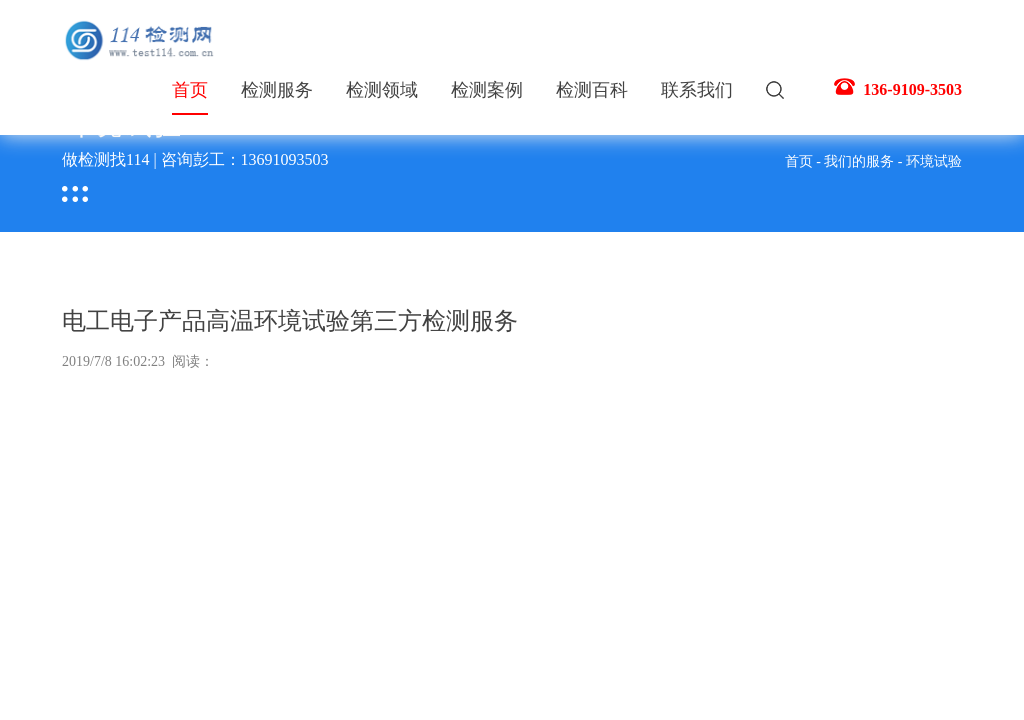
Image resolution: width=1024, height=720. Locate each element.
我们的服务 (859, 161)
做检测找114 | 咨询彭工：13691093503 (195, 159)
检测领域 (382, 90)
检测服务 (277, 90)
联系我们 (697, 90)
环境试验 (934, 161)
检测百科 (592, 90)
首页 (190, 97)
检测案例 (487, 90)
